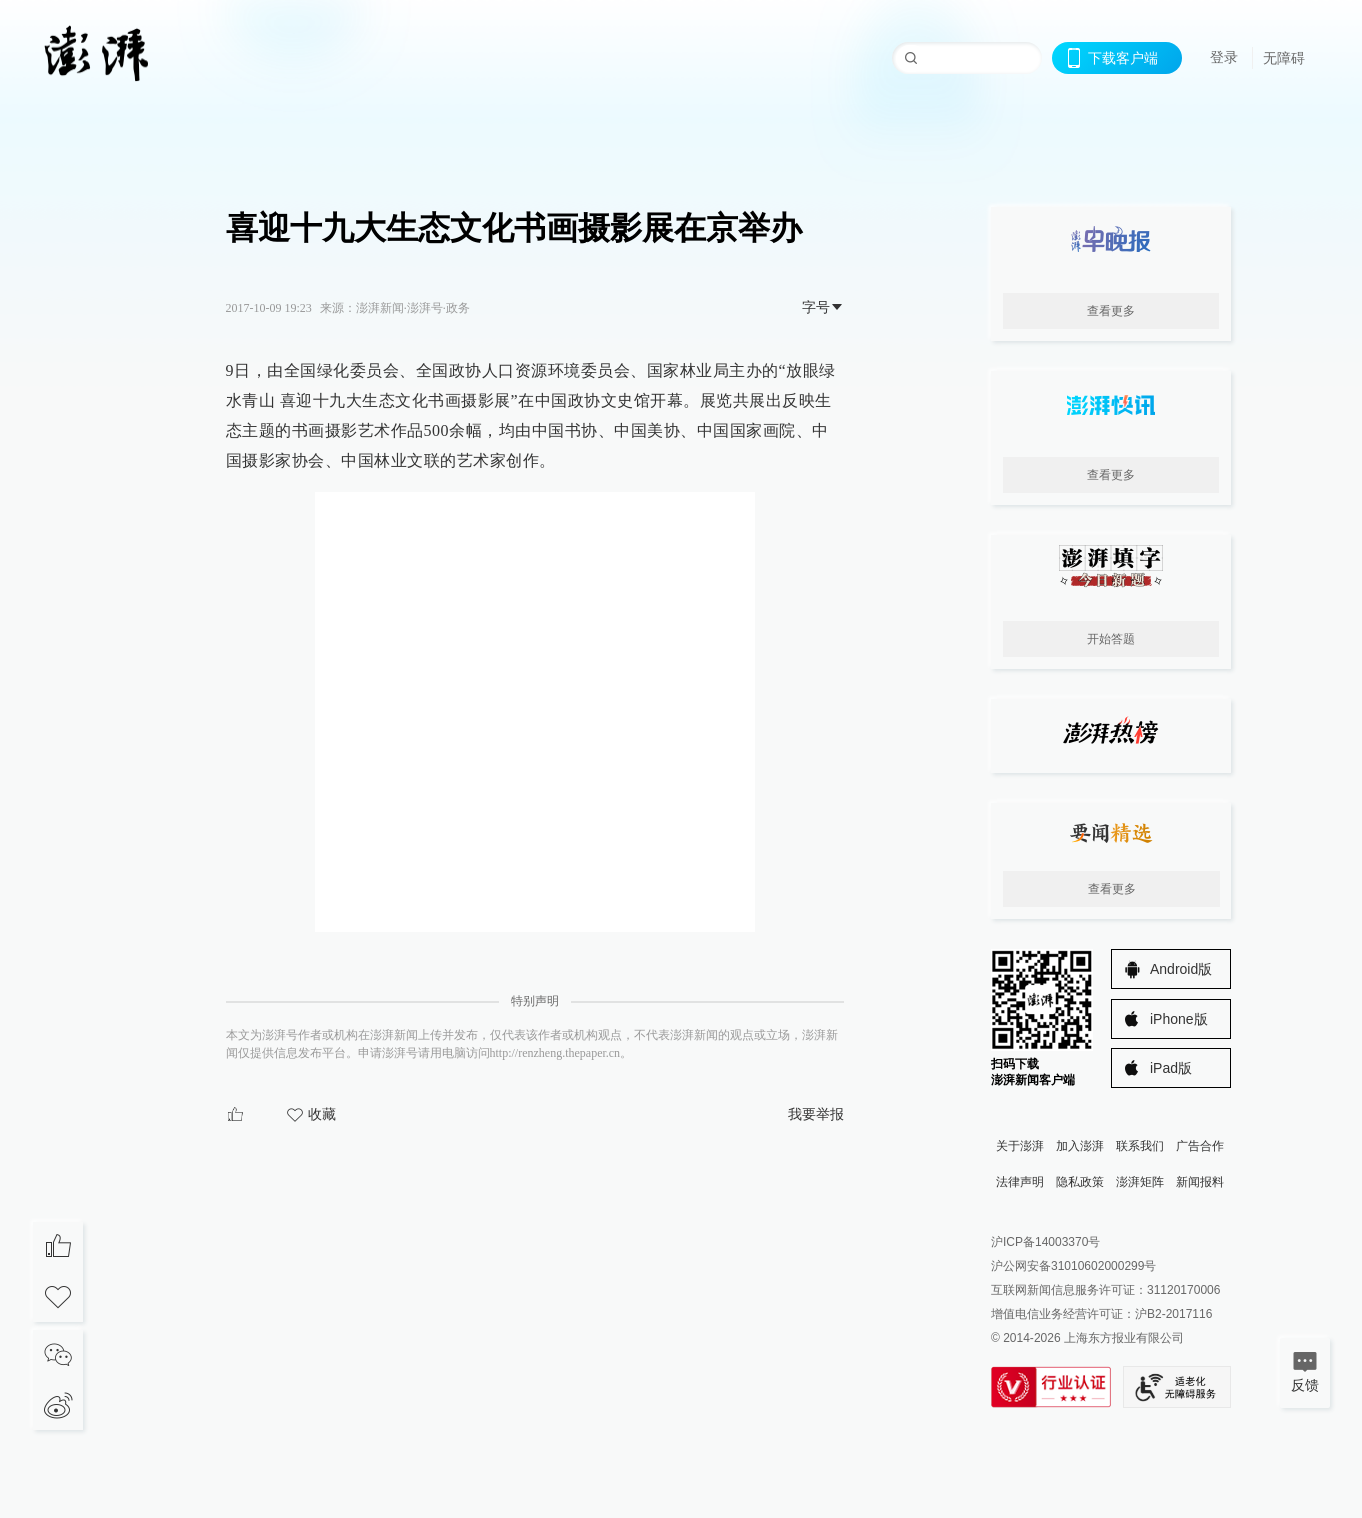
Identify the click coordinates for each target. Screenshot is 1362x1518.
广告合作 (1200, 1146)
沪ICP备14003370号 (1045, 1242)
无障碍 (1284, 58)
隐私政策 (1080, 1182)
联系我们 (1140, 1146)
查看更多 (1111, 311)
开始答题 (1111, 639)
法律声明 (1020, 1182)
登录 (1224, 57)
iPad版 (1171, 1068)
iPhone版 (1179, 1019)
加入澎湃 (1080, 1146)
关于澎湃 (1020, 1146)
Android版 (1181, 969)
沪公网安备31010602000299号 (1073, 1266)
